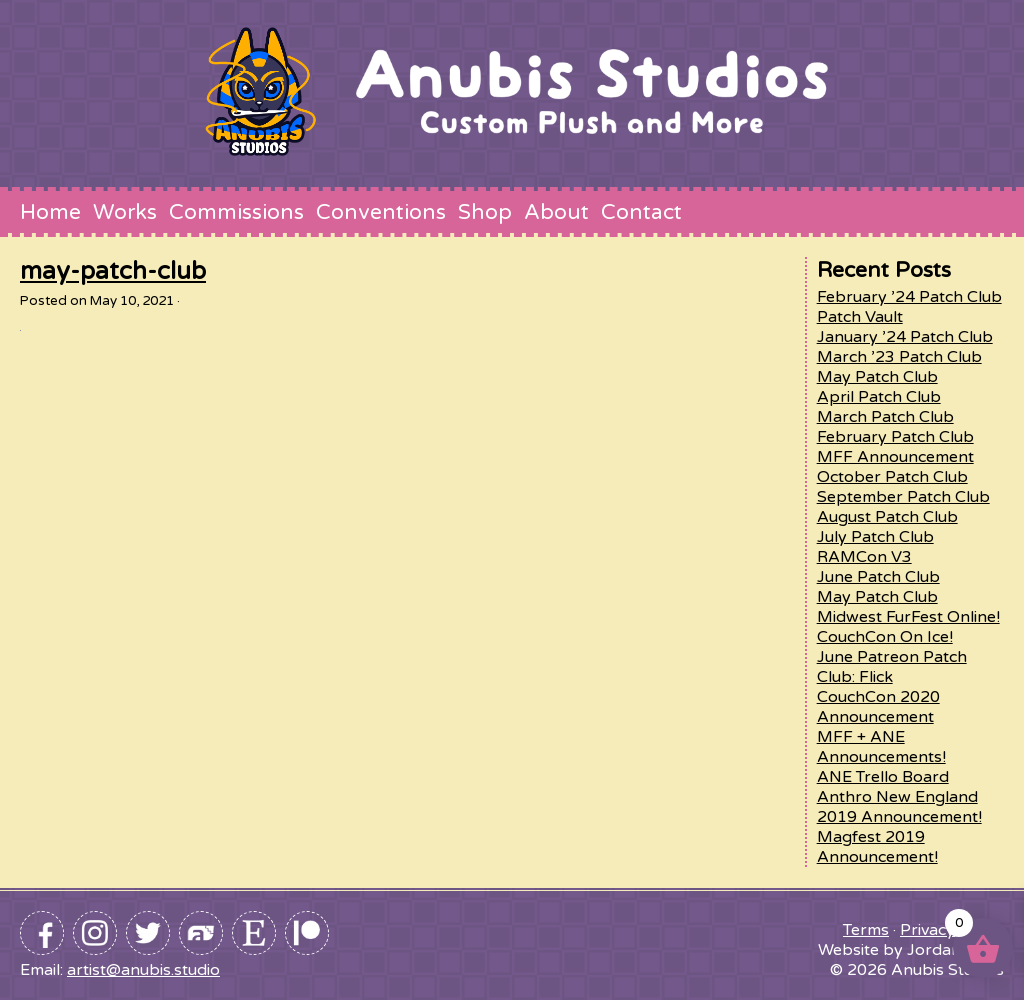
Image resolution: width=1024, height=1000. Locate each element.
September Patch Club (903, 497)
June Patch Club (878, 577)
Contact (641, 212)
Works (125, 212)
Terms (866, 930)
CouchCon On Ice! (885, 637)
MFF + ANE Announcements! (881, 747)
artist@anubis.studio (143, 970)
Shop (485, 212)
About (556, 212)
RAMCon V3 (864, 557)
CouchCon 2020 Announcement (878, 707)
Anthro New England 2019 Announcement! (899, 807)
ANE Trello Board (883, 777)
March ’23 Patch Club (899, 357)
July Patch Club (875, 537)
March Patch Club (885, 417)
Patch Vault (860, 317)
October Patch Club (892, 477)
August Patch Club (887, 517)
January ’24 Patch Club (905, 337)
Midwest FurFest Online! (908, 617)
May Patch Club (877, 377)
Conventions (381, 212)
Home (50, 212)
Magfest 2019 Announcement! (877, 847)
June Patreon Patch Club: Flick (892, 667)
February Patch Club (895, 437)
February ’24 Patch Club (909, 297)
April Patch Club (879, 397)
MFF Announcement (895, 457)
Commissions (236, 212)
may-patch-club (113, 271)
